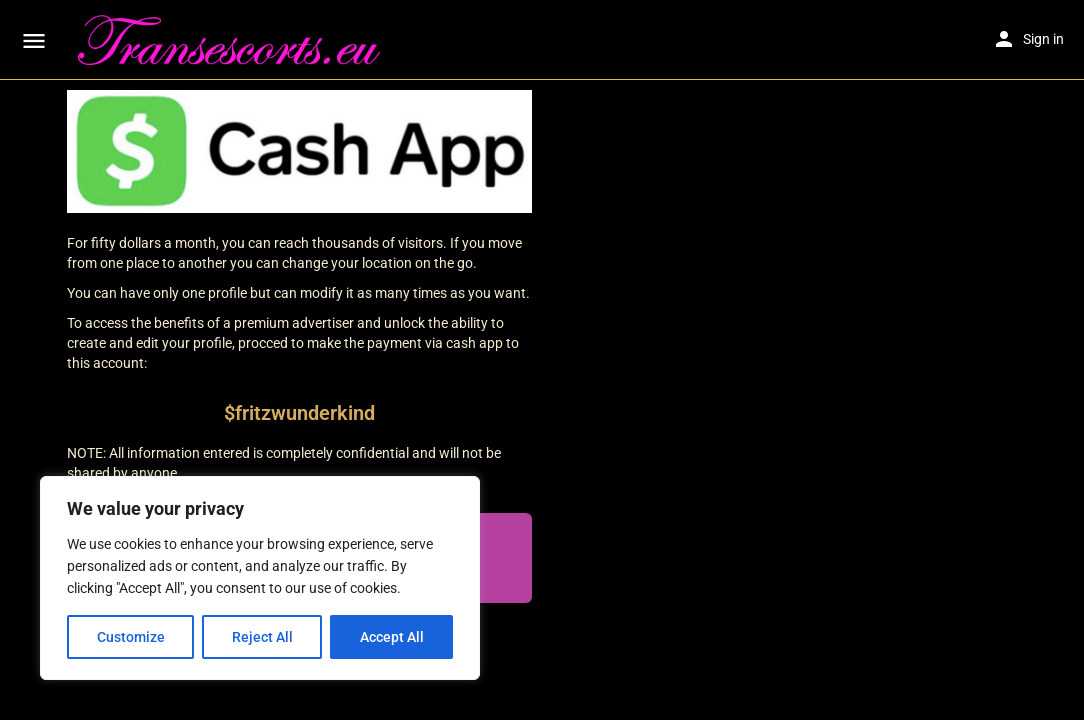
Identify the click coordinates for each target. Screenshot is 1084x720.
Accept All (392, 637)
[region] (260, 578)
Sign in (1043, 39)
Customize (131, 637)
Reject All (262, 637)
